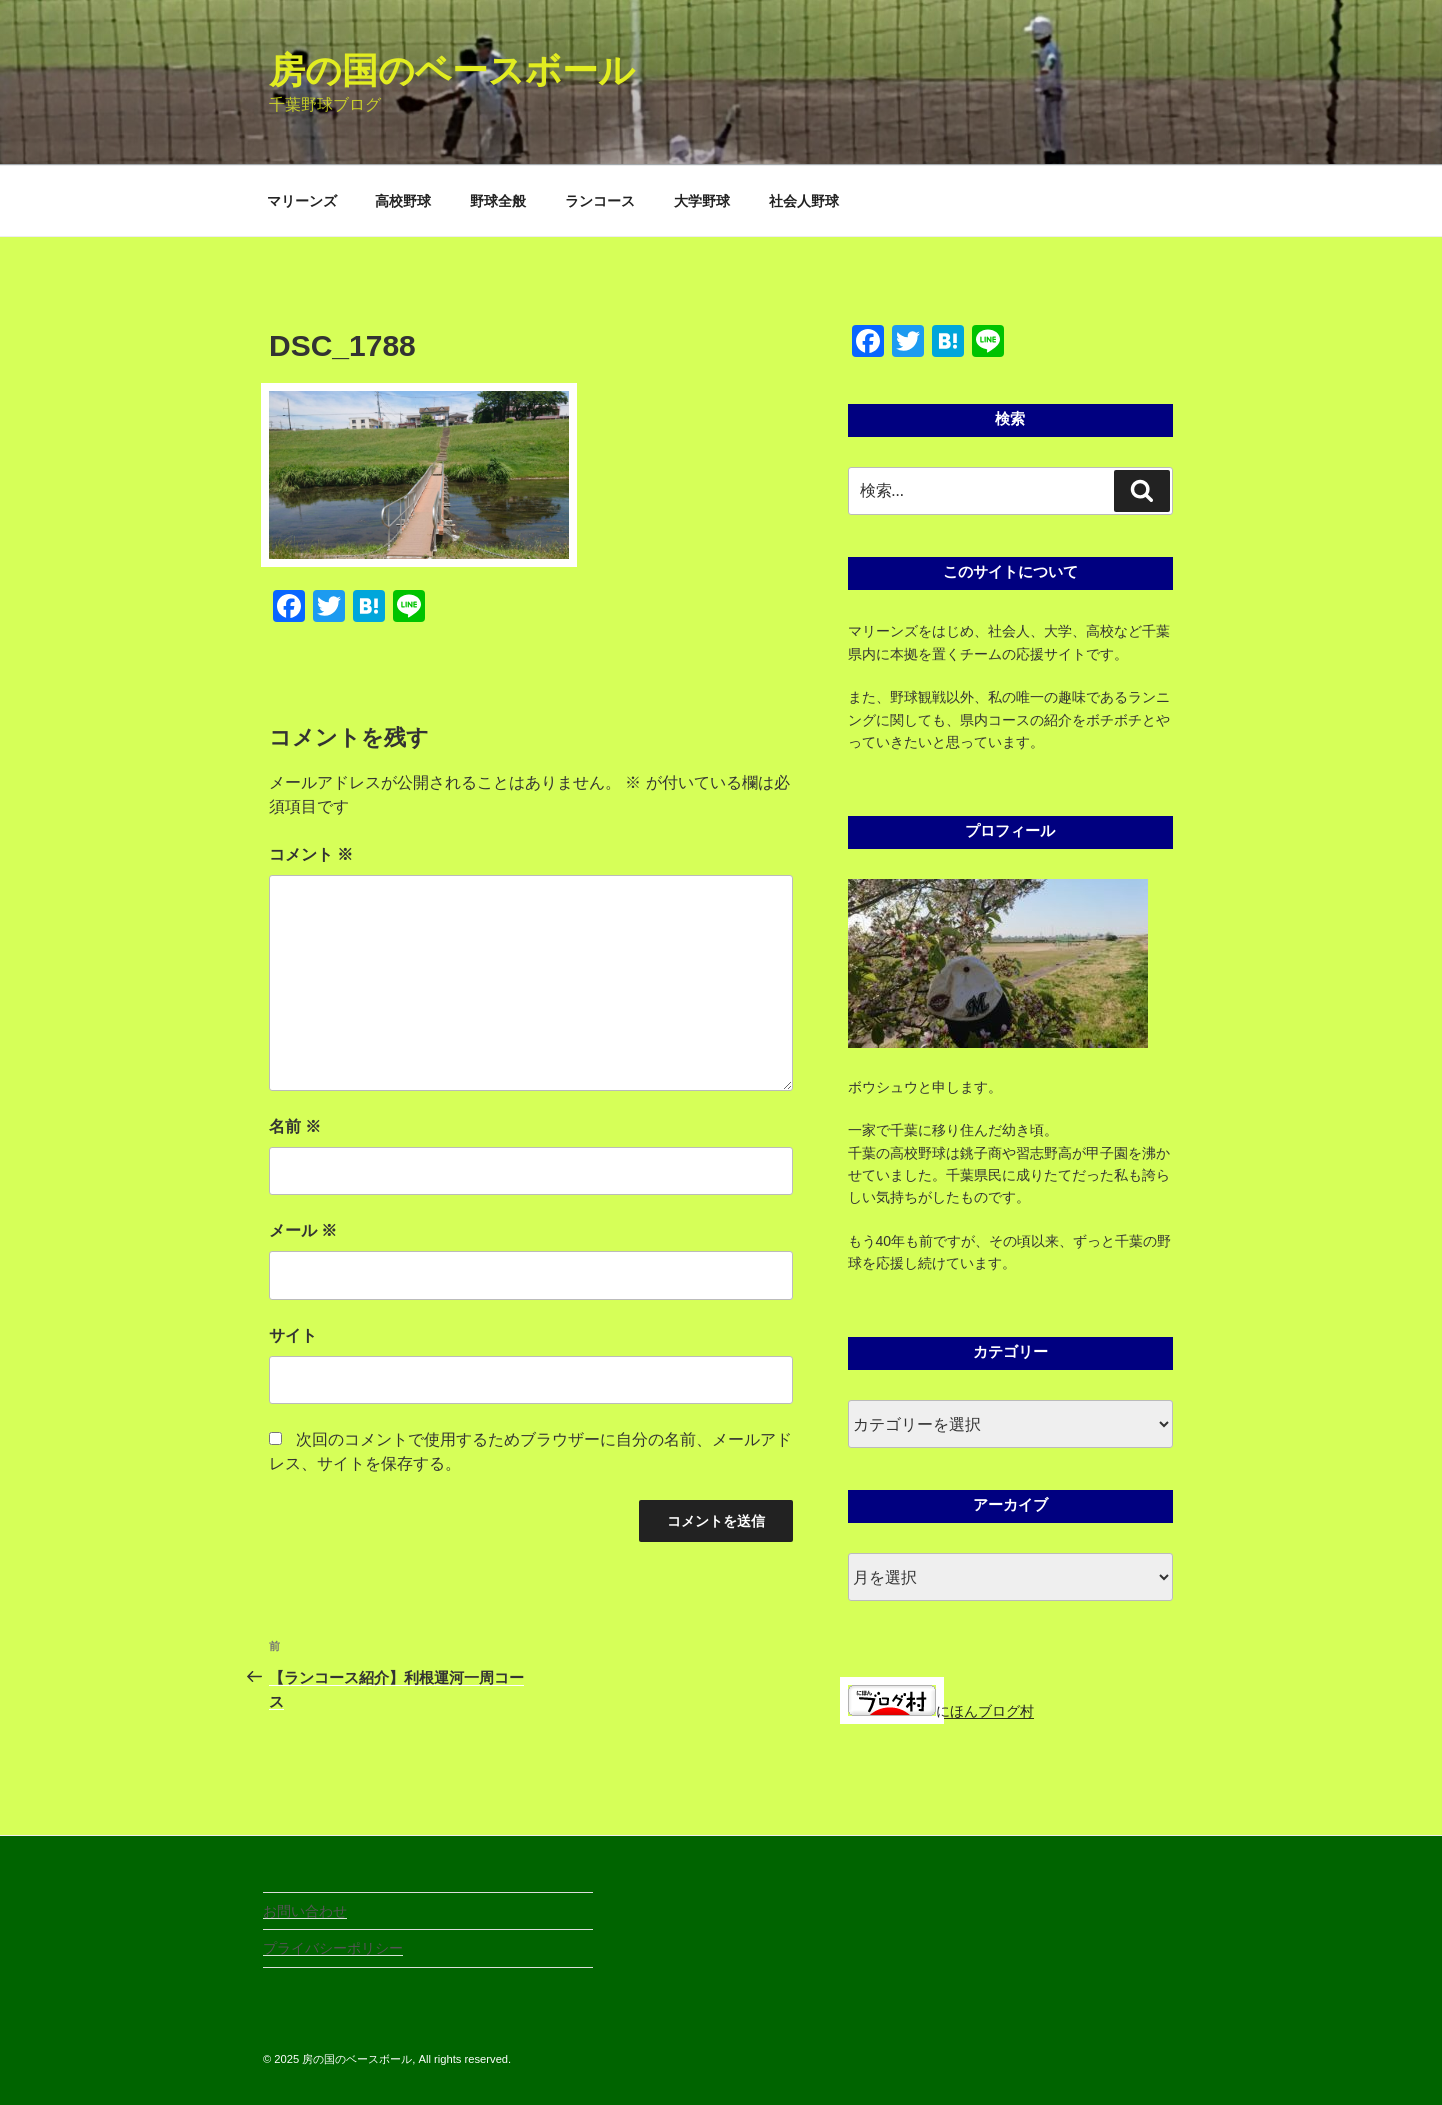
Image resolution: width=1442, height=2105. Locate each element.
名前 (295, 1126)
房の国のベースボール (452, 70)
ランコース (600, 201)
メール (303, 1230)
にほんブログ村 (941, 1711)
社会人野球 (804, 201)
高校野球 (403, 201)
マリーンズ (302, 201)
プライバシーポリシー (333, 1948)
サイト (293, 1335)
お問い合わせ (305, 1911)
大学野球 (702, 201)
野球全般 (498, 201)
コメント (311, 854)
